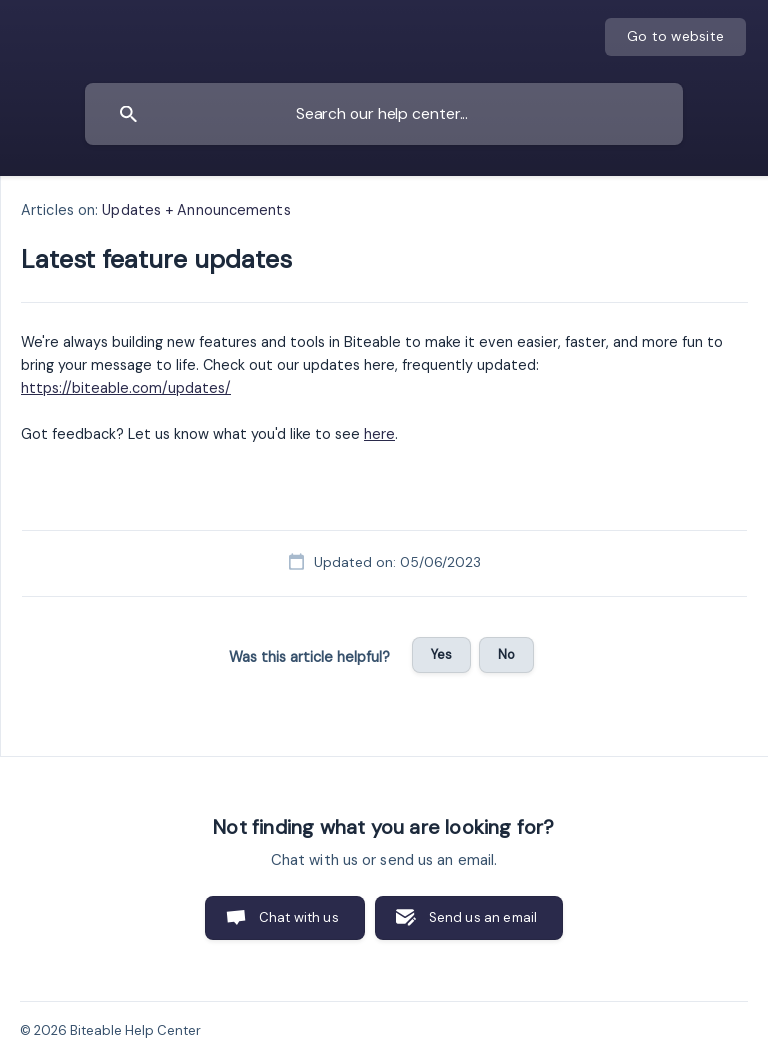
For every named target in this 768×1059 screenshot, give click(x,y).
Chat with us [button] (299, 917)
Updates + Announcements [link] (196, 210)
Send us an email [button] (483, 917)
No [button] (506, 654)
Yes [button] (441, 654)
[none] (675, 37)
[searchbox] (384, 114)
